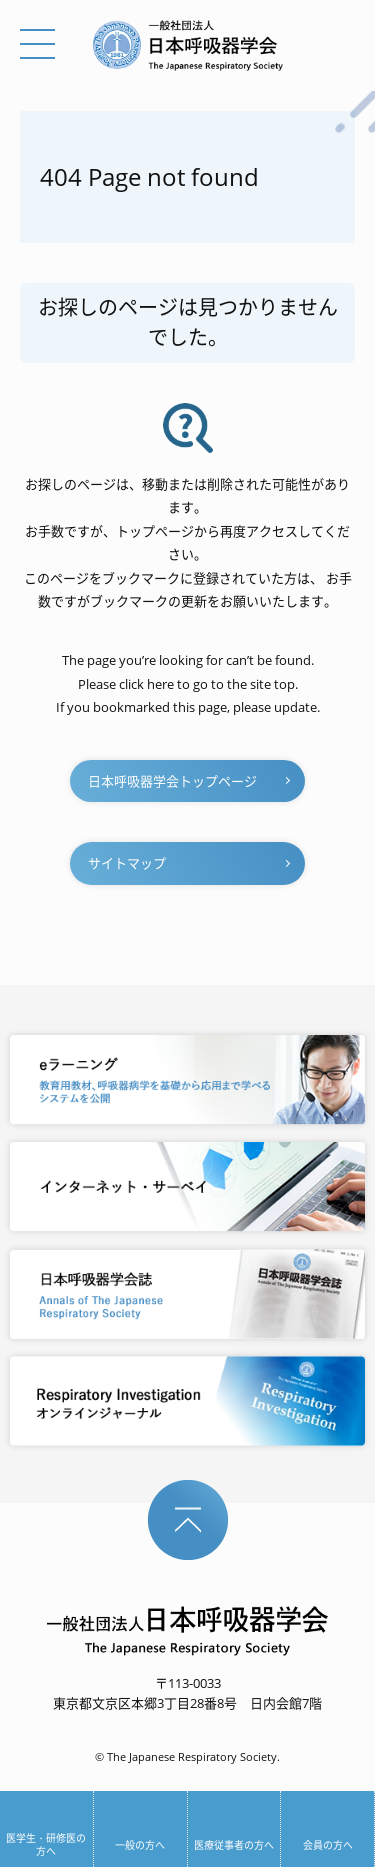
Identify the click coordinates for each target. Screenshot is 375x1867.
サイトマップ (127, 863)
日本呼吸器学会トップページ (172, 781)
